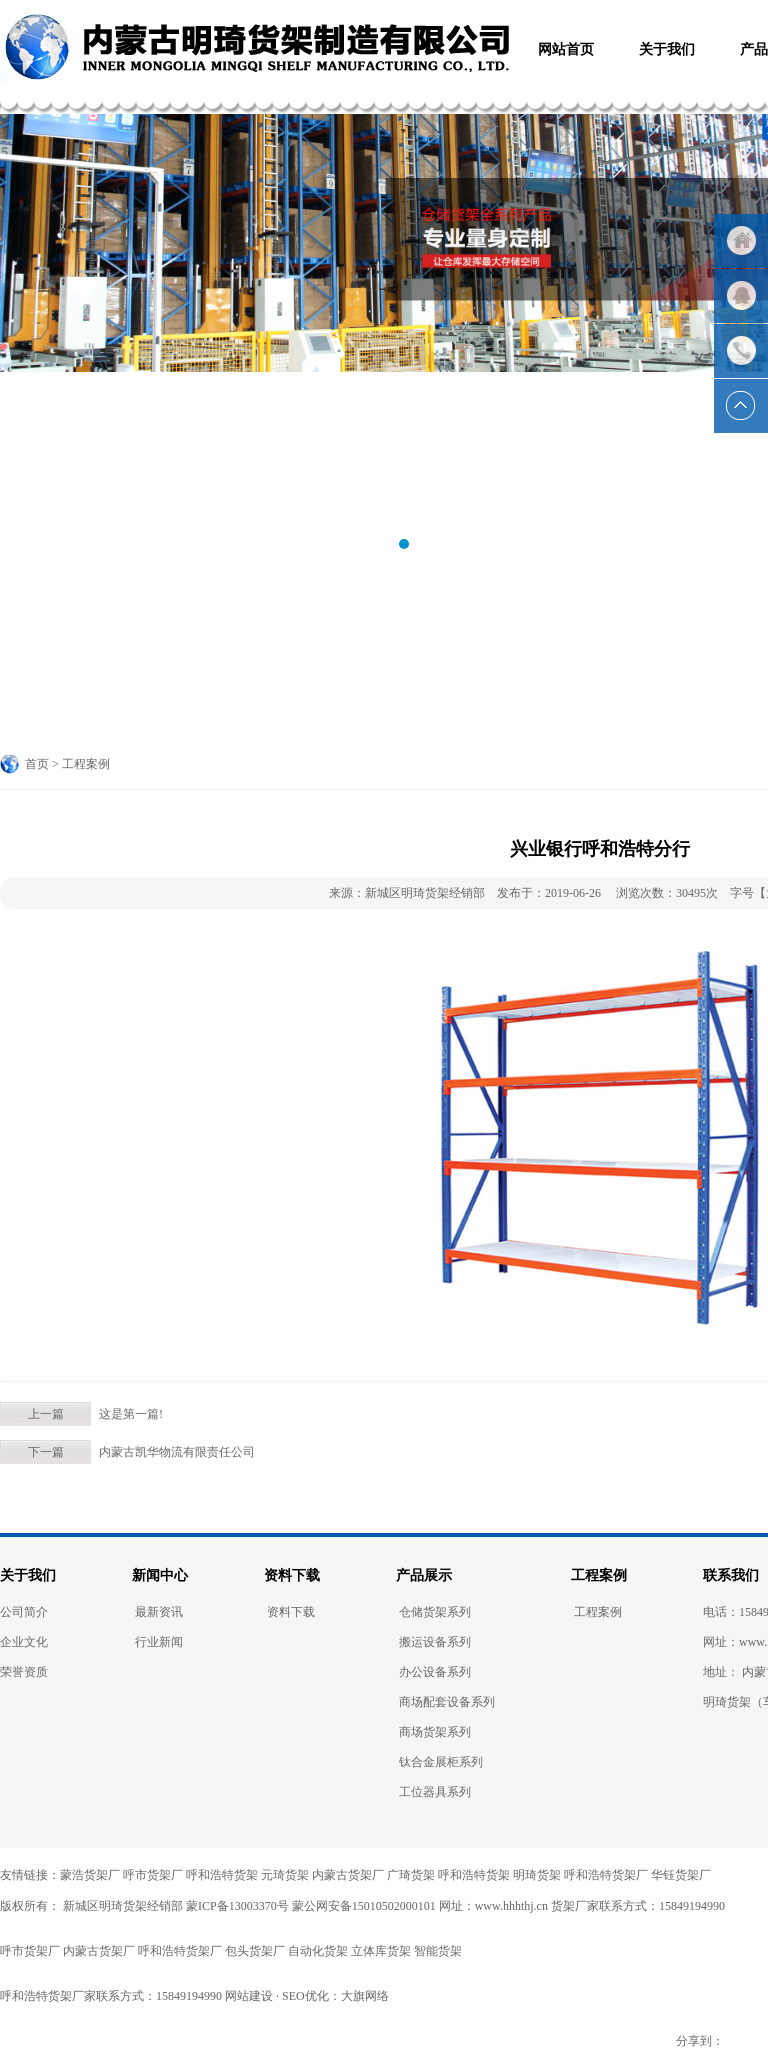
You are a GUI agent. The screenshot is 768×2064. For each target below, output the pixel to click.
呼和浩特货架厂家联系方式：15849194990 (111, 1996)
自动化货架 (318, 1951)
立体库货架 (381, 1951)
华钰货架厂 (681, 1875)
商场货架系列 (435, 1732)
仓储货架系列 (435, 1612)
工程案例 (599, 1575)
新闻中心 (160, 1575)
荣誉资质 (24, 1672)
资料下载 (292, 1575)
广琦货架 (411, 1875)
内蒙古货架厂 (348, 1875)
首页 (37, 764)
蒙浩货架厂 (90, 1875)
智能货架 (438, 1951)
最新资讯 (159, 1612)
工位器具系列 (435, 1792)
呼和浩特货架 (222, 1875)
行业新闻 (159, 1642)
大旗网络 (365, 1996)
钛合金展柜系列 (441, 1762)
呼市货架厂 (153, 1875)
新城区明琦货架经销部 (121, 1906)
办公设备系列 (435, 1672)
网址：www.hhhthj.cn (493, 1906)
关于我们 (28, 1575)
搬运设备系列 (435, 1642)
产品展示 (424, 1575)
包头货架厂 (255, 1951)
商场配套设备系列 (447, 1702)
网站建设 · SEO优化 (277, 1996)
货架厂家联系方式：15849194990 (638, 1906)
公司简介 (24, 1612)
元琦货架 (285, 1875)
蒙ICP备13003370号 (237, 1906)
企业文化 (24, 1642)
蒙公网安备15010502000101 (364, 1906)
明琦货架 (537, 1875)
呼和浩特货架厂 (606, 1875)
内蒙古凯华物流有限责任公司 (177, 1452)
